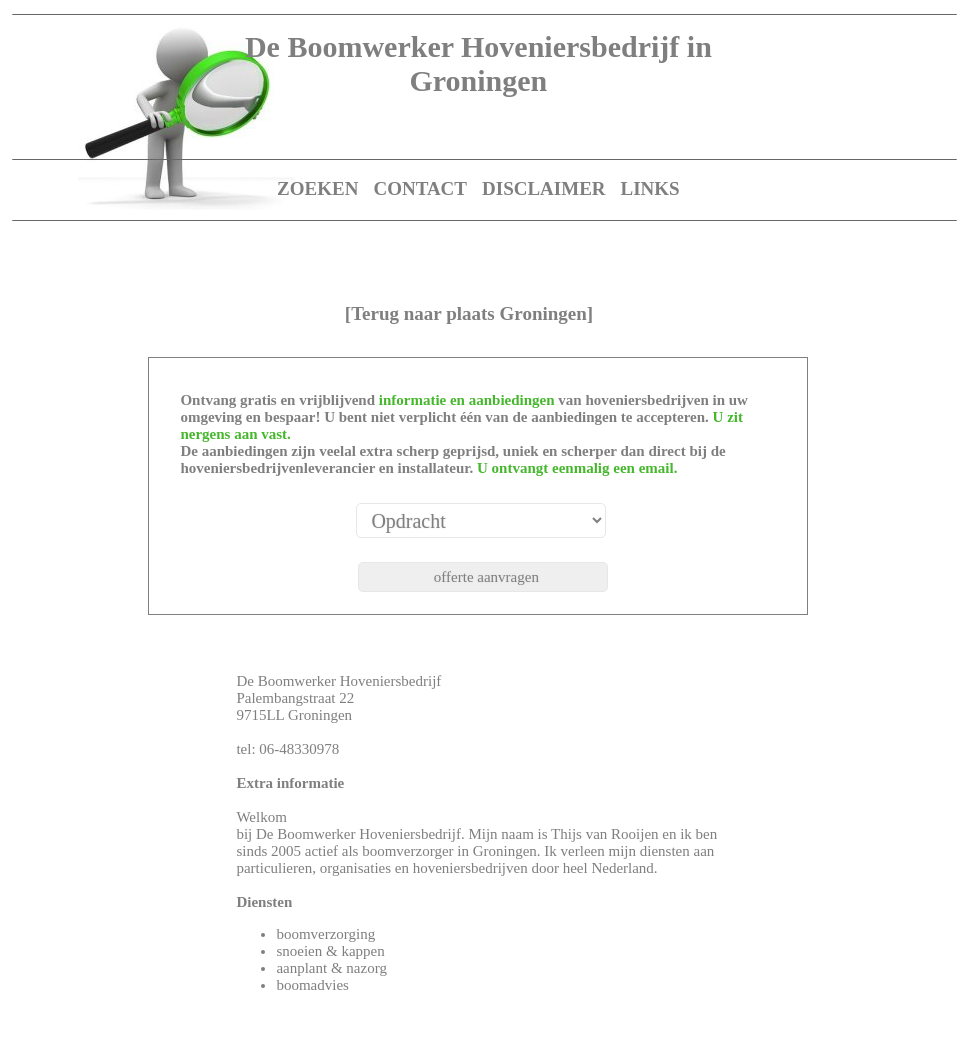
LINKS (650, 188)
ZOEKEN (317, 188)
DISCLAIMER (544, 188)
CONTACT (420, 188)
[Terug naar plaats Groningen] (469, 313)
